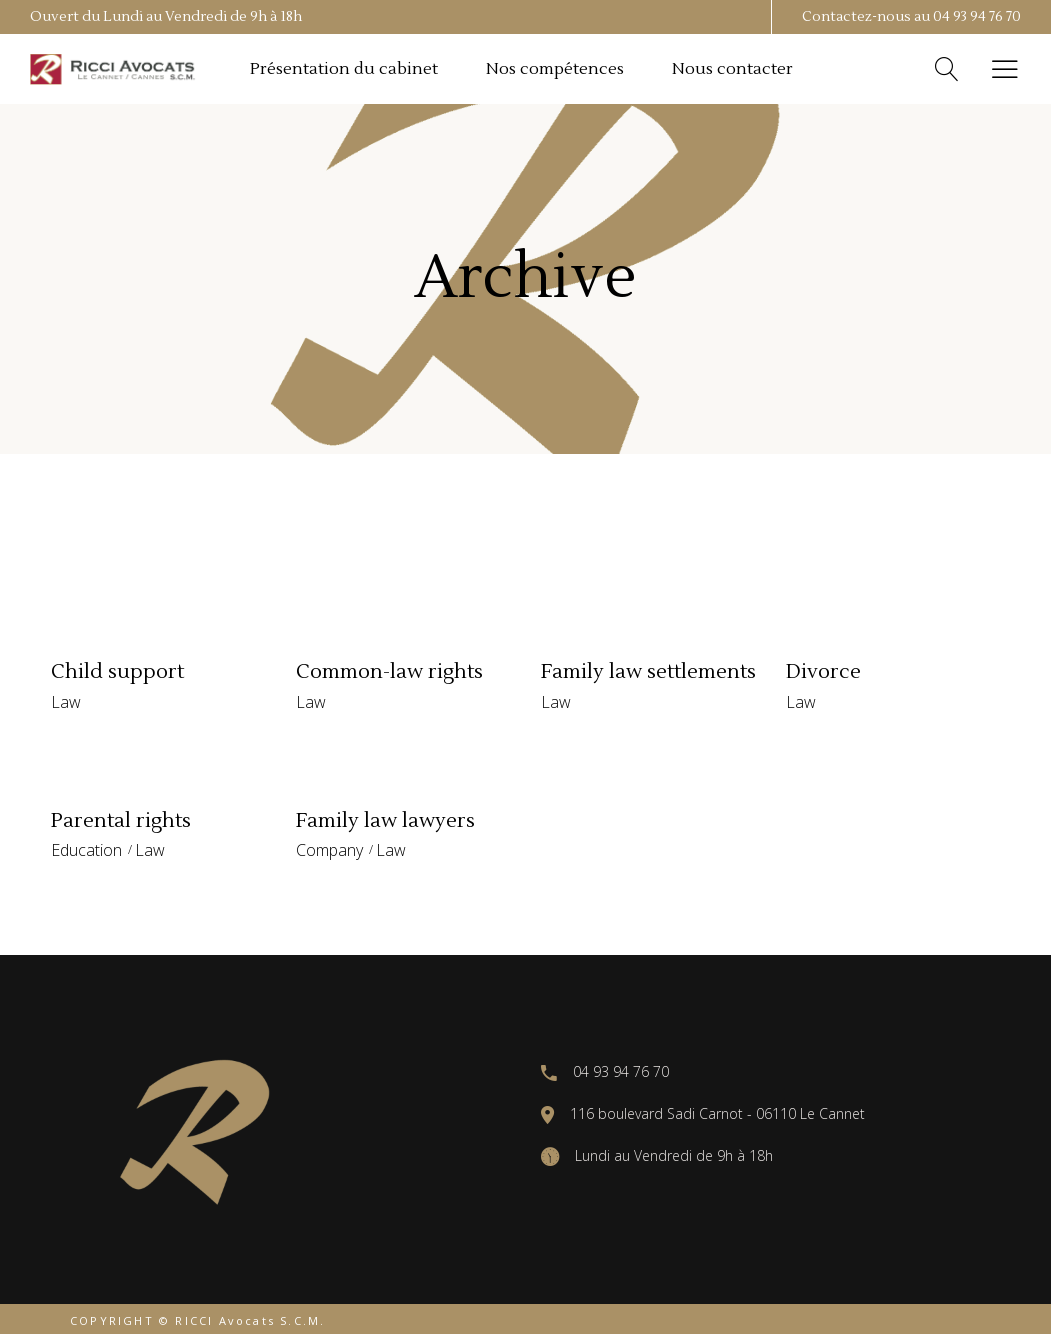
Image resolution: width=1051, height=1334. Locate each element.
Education (86, 850)
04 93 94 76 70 (977, 17)
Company (329, 850)
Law (66, 702)
